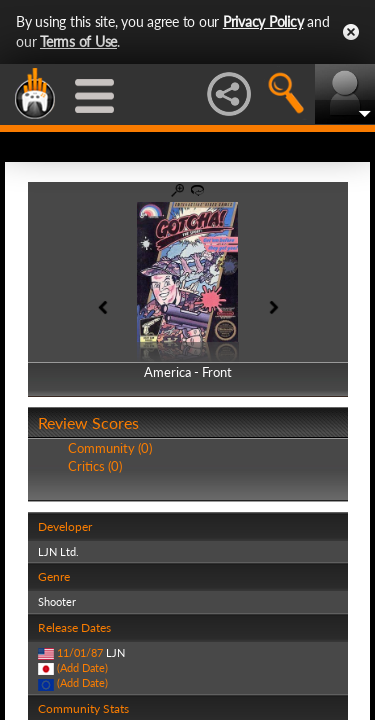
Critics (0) (95, 466)
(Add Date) (82, 667)
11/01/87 (80, 652)
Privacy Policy (263, 21)
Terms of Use (78, 41)
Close (351, 32)
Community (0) (110, 448)
